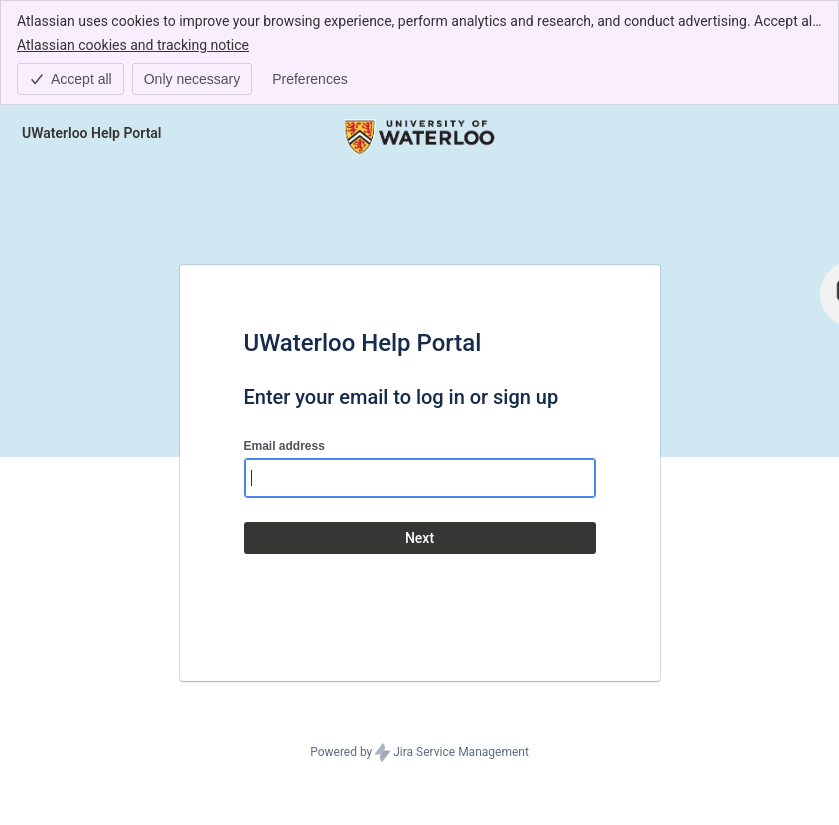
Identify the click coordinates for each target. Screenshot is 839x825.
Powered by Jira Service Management (419, 753)
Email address (284, 446)
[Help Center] (92, 133)
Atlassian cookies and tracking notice (133, 44)
